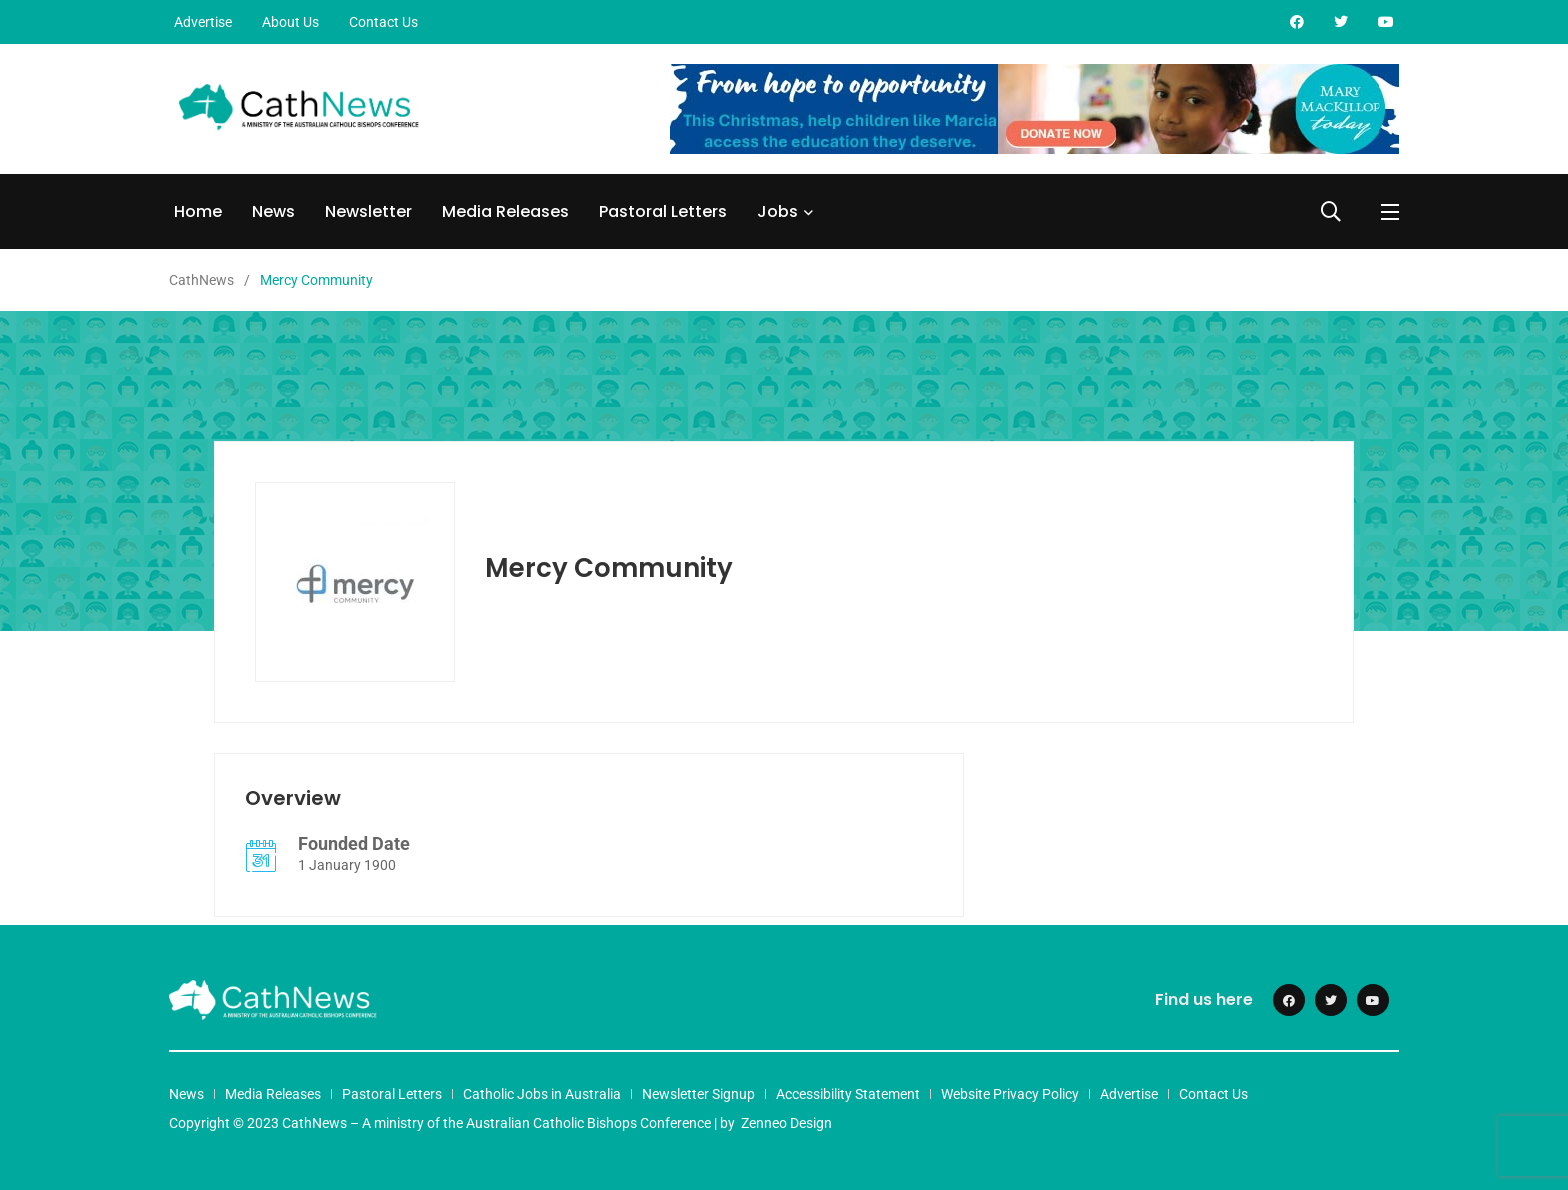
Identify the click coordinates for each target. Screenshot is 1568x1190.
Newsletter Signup (698, 1094)
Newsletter (368, 211)
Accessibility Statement (848, 1094)
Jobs (777, 211)
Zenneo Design (786, 1123)
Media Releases (505, 211)
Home (198, 211)
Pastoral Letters (663, 211)
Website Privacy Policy (1010, 1094)
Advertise (203, 22)
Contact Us (383, 22)
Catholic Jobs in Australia (542, 1094)
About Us (290, 22)
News (273, 211)
